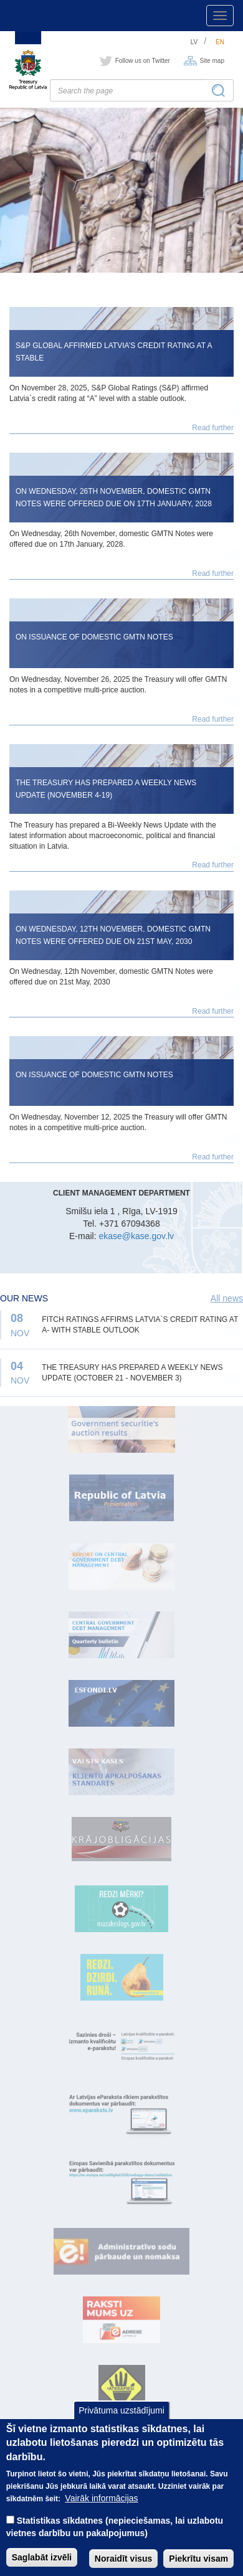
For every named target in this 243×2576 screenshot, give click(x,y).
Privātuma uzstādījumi (121, 2426)
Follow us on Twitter (142, 60)
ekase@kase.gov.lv (136, 1236)
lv (194, 42)
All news (227, 1298)
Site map (212, 60)
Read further (213, 427)
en (220, 42)
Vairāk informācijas (101, 2514)
